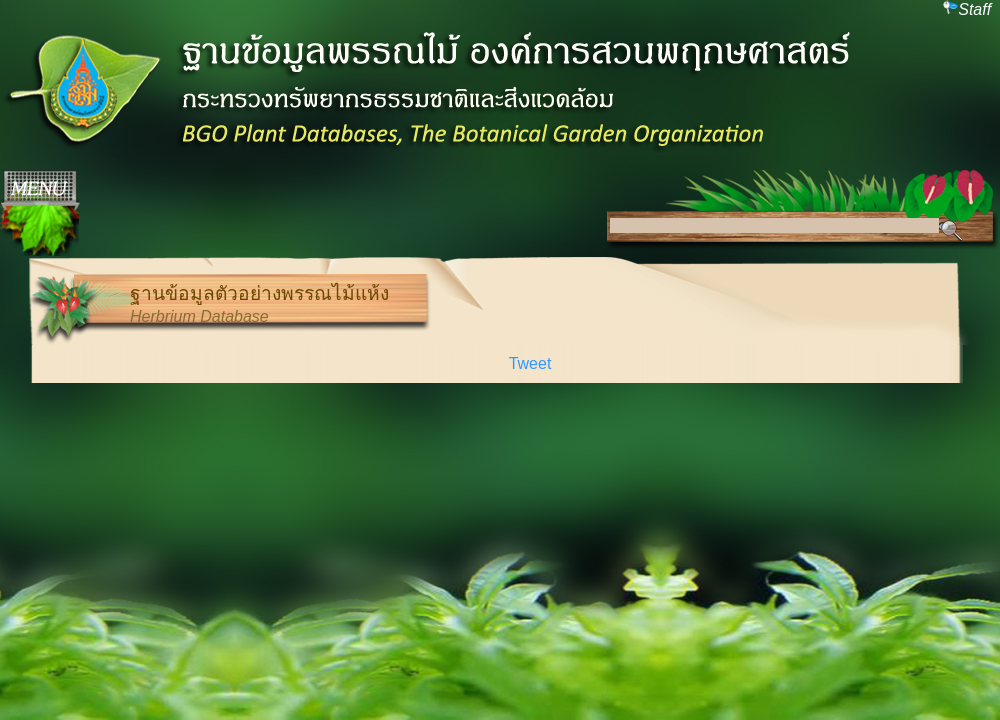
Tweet (530, 363)
